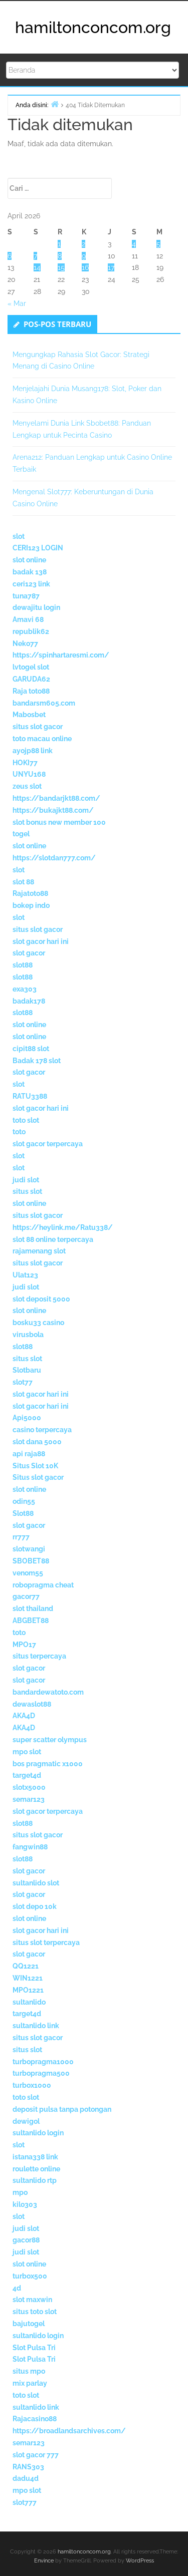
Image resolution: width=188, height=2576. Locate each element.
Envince (44, 2560)
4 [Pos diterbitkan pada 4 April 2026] (134, 244)
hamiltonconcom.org (93, 27)
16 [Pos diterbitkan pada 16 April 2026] (85, 267)
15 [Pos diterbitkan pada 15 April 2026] (61, 267)
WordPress (140, 2560)
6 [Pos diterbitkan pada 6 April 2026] (10, 256)
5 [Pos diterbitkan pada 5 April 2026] (158, 244)
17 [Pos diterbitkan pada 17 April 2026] (111, 267)
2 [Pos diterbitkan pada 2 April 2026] (83, 244)
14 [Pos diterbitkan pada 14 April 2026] (37, 267)
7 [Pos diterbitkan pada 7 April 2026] (35, 256)
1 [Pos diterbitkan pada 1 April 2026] (59, 244)
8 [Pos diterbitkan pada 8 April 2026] (60, 256)
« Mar (17, 303)
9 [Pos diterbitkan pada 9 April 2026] (84, 256)
